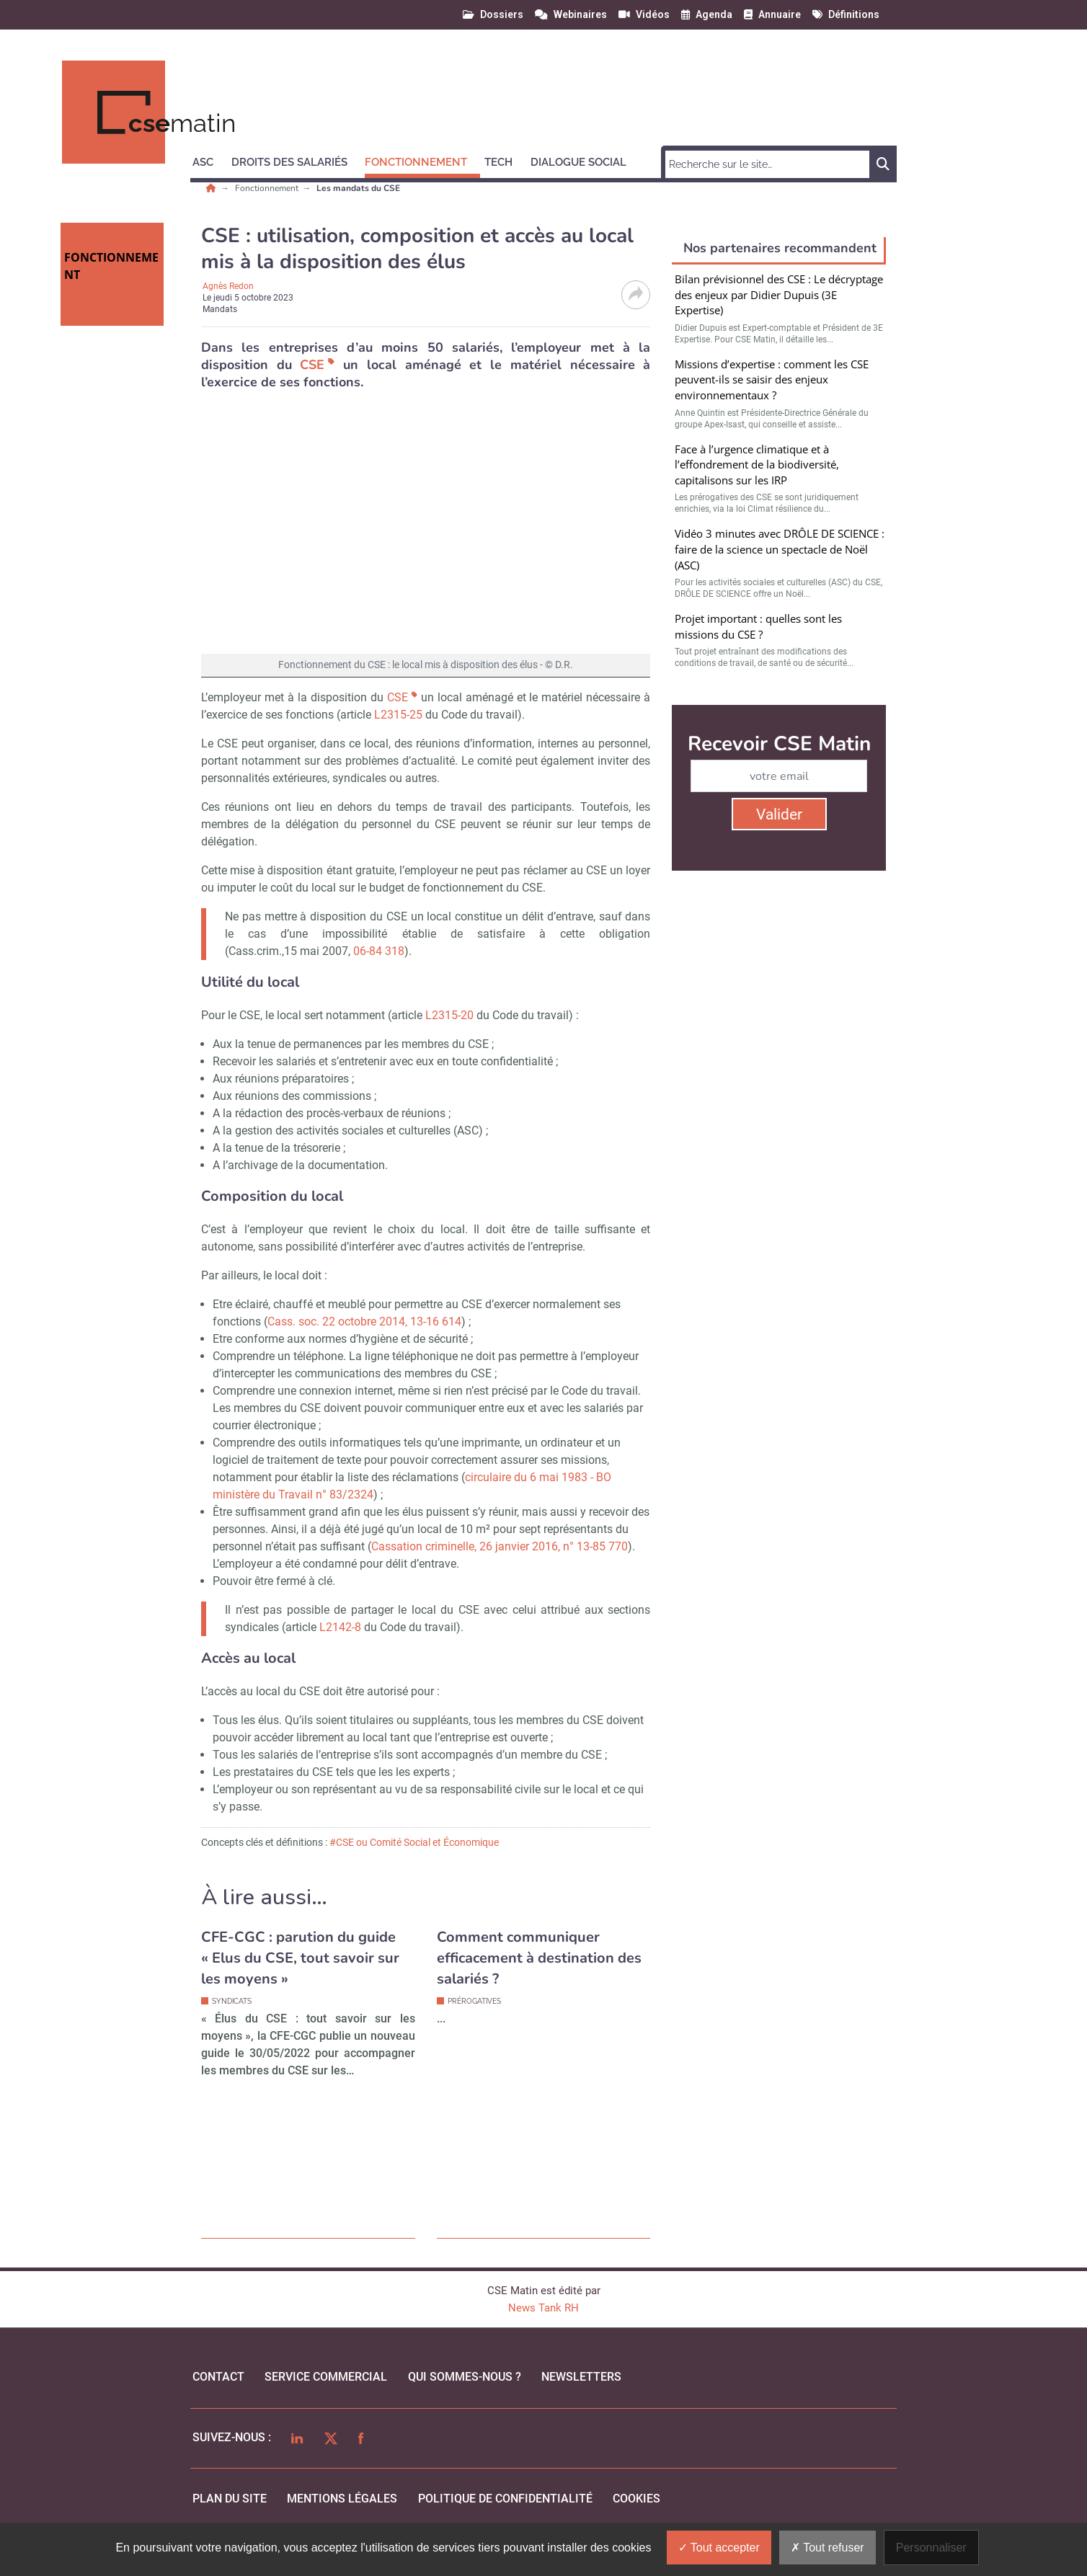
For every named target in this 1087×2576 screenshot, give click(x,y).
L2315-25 (398, 714)
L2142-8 (341, 1627)
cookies (636, 2498)
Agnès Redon (228, 286)
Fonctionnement (268, 188)
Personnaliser (931, 2547)
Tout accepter (719, 2547)
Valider (779, 814)
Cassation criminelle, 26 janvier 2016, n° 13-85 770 (499, 1546)
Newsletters (581, 2377)
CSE (312, 364)
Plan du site (229, 2498)
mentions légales (342, 2498)
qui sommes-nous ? (464, 2377)
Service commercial (326, 2377)
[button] (209, 160)
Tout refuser (827, 2547)
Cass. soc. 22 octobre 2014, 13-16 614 (364, 1321)
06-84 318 (378, 951)
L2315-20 (449, 1015)
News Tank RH (543, 2307)
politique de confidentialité (505, 2498)
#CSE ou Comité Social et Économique (414, 1842)
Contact (218, 2377)
